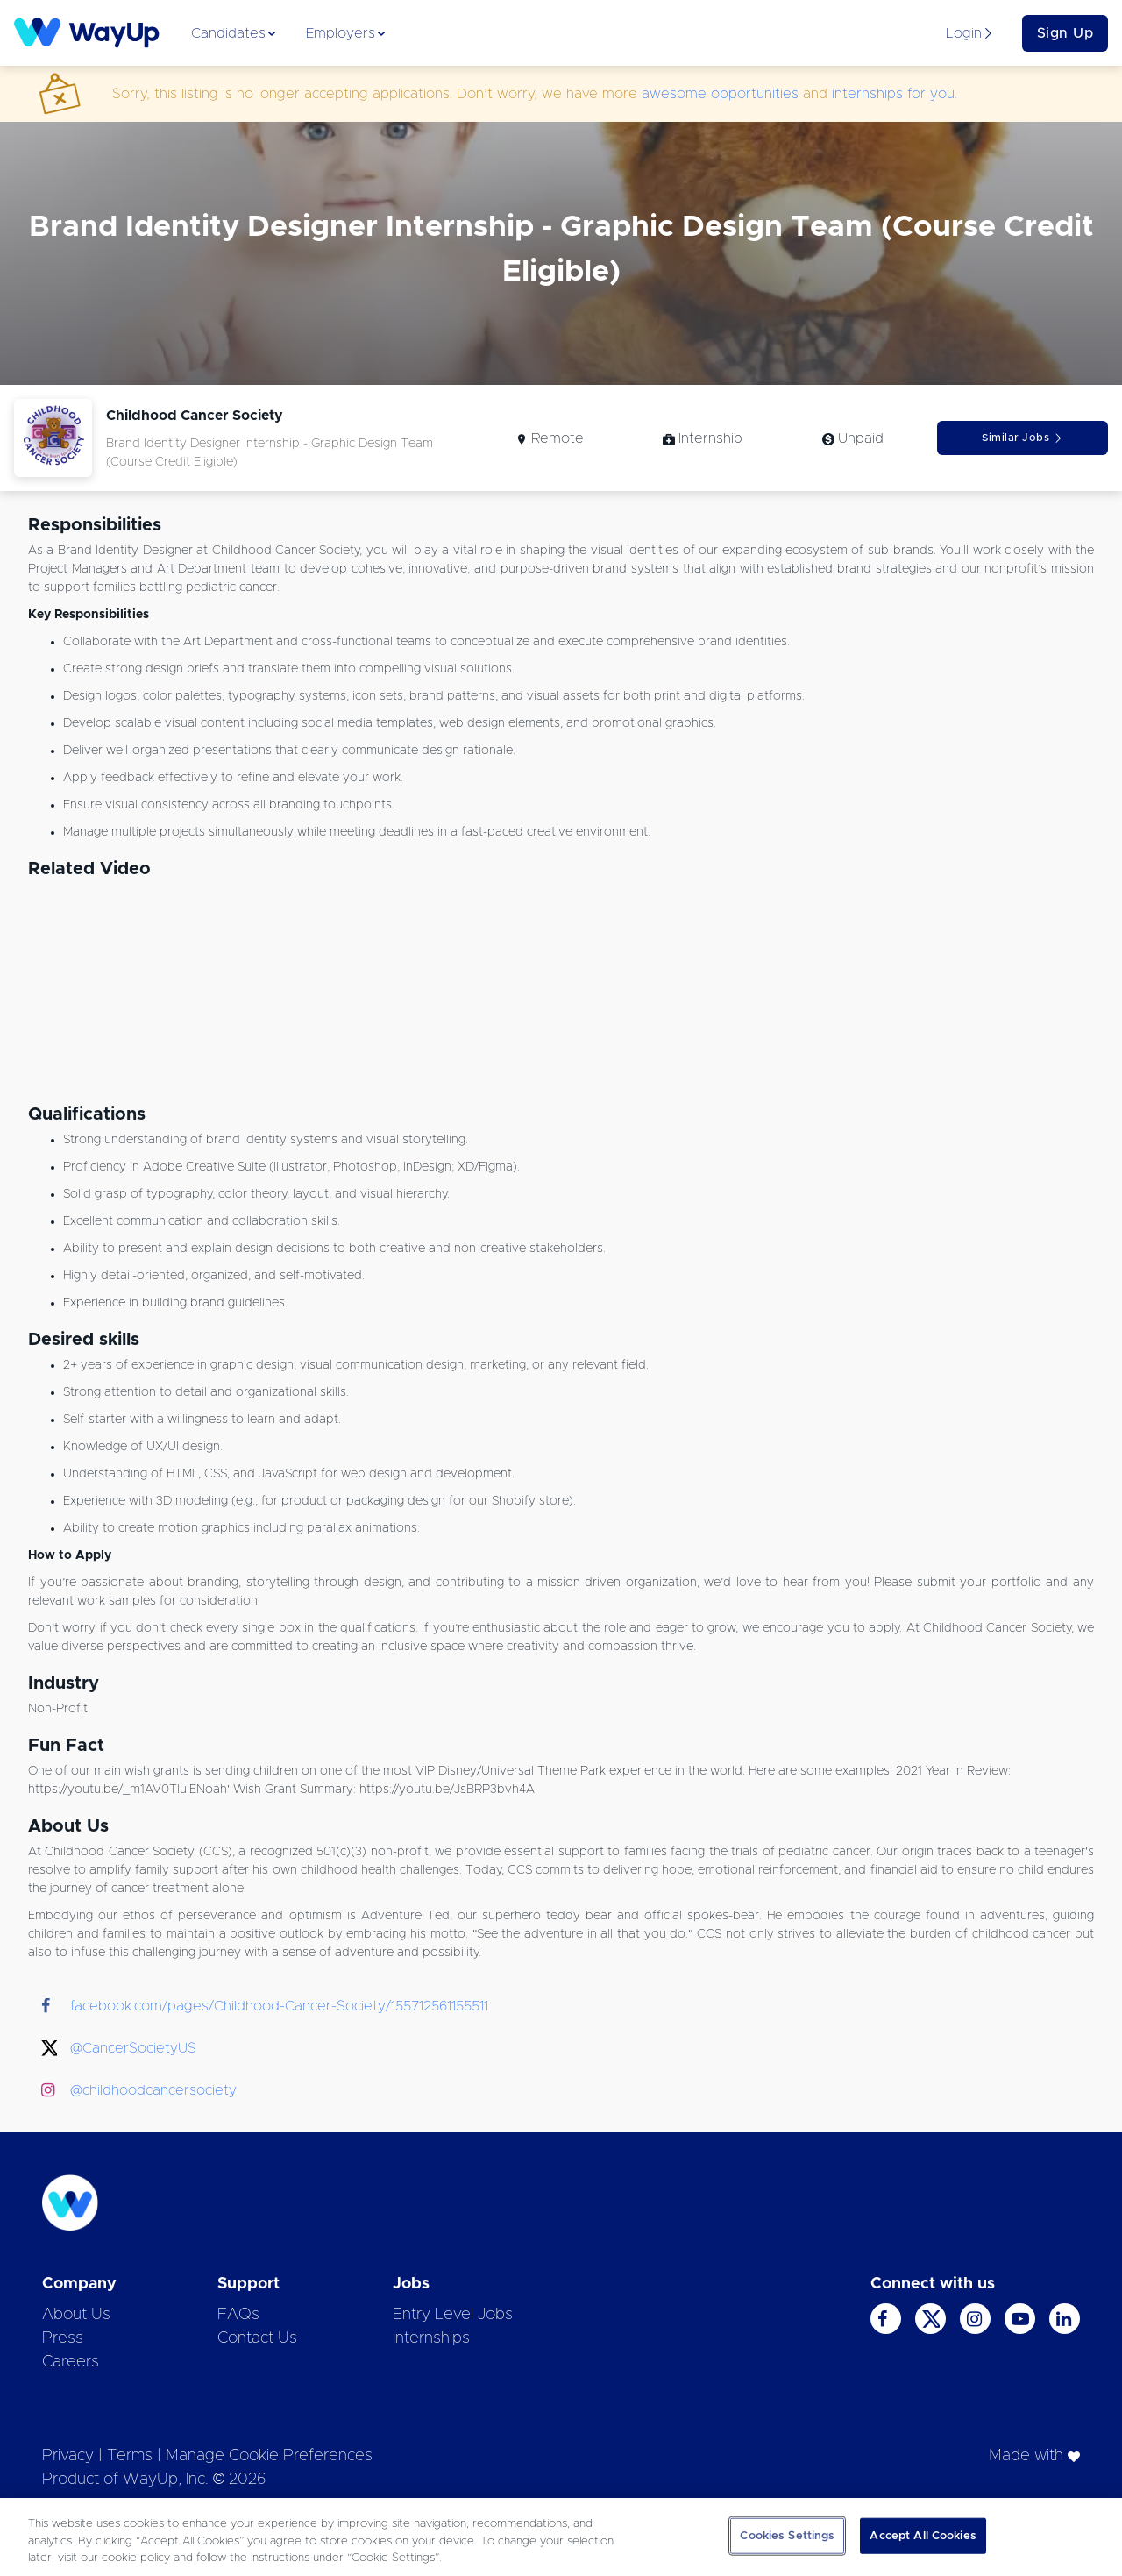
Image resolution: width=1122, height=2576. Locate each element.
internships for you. (894, 94)
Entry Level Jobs (453, 2315)
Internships (431, 2338)
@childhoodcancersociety (153, 2090)
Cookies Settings (787, 2535)
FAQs (238, 2315)
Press (62, 2338)
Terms (130, 2456)
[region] (561, 2537)
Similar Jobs (1022, 438)
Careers (70, 2362)
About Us (76, 2315)
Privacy (68, 2456)
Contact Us (257, 2338)
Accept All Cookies (923, 2535)
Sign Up (1065, 33)
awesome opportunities (720, 94)
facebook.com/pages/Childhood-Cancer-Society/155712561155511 (279, 2006)
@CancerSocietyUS (133, 2048)
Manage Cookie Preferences (269, 2456)
